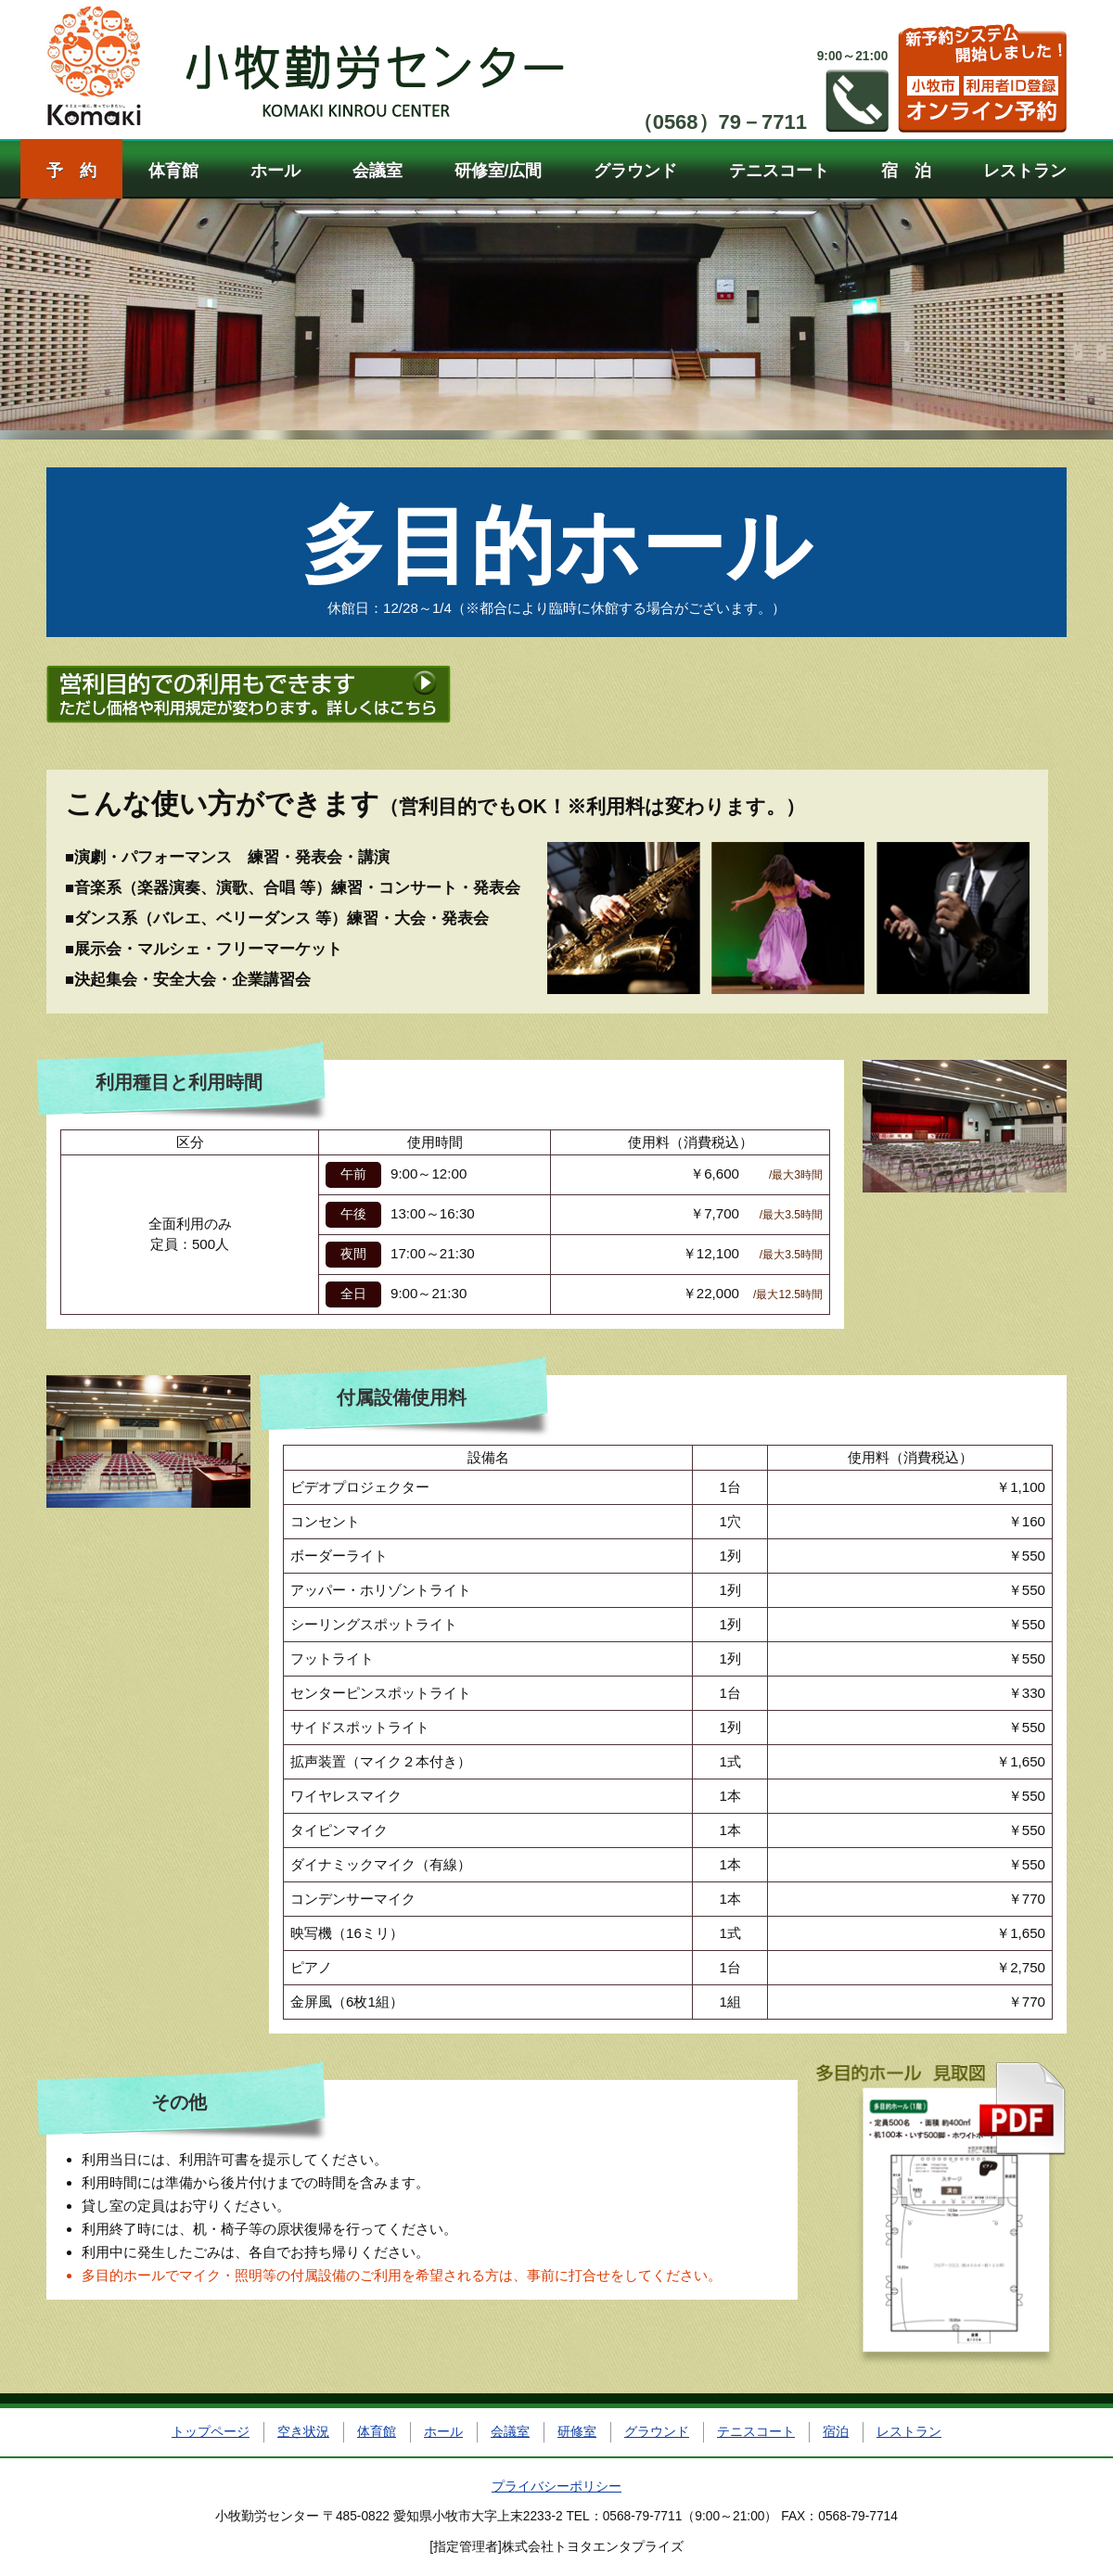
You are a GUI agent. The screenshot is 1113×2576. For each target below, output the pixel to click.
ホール (275, 170)
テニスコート (779, 170)
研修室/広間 (498, 170)
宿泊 (836, 2432)
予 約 (71, 170)
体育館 (173, 170)
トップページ (210, 2432)
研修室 (576, 2432)
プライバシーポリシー (556, 2486)
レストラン (1025, 170)
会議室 (377, 170)
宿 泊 (906, 170)
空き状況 (303, 2432)
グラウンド (635, 170)
